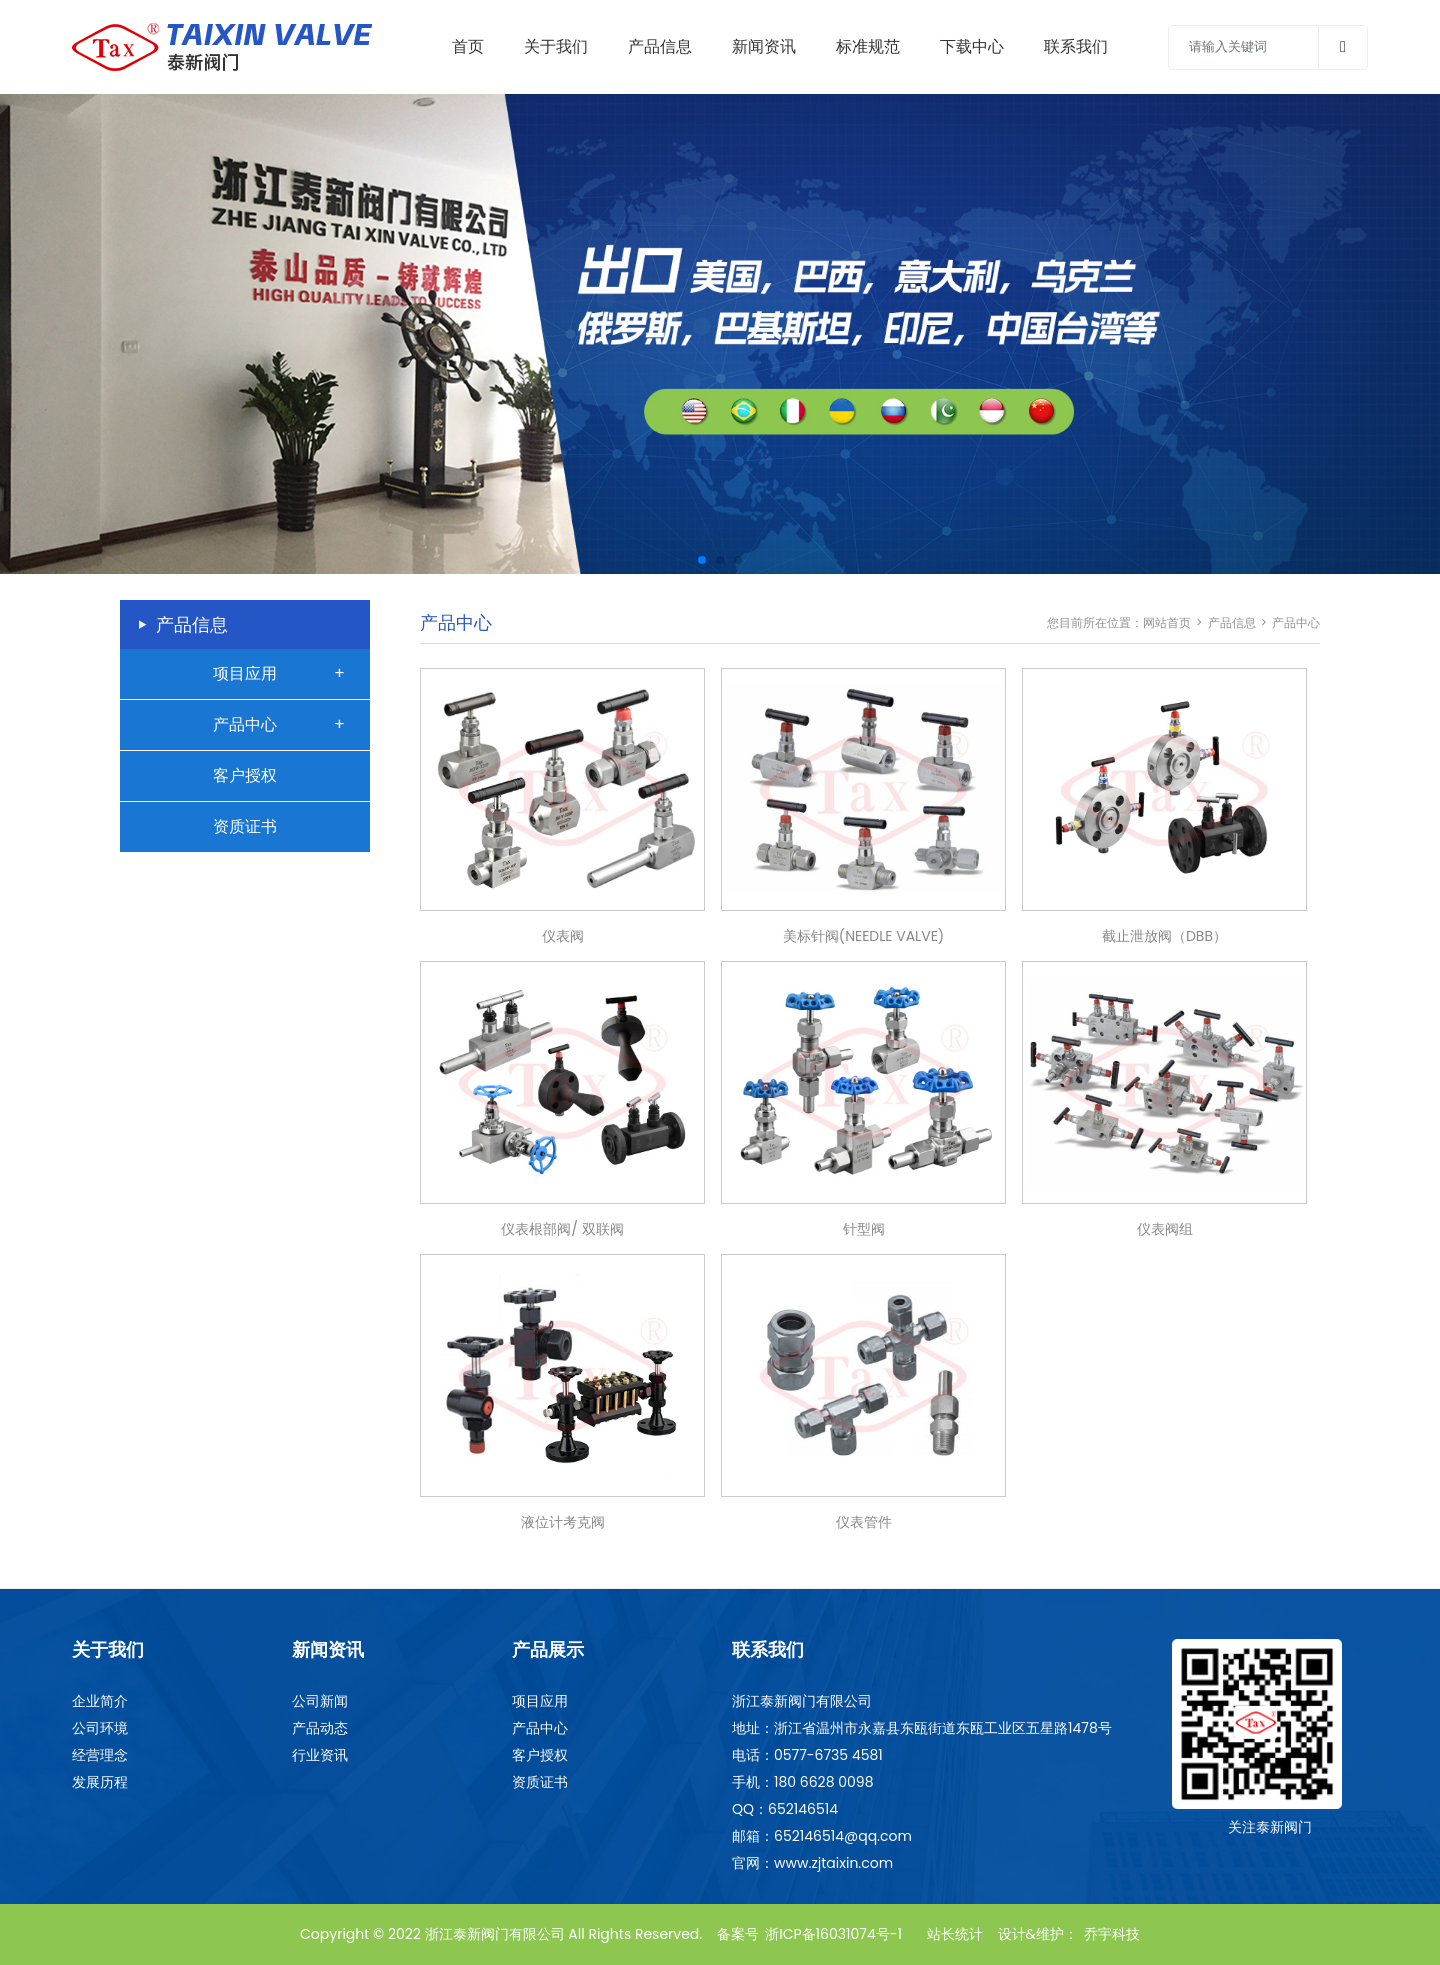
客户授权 (245, 775)
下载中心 (972, 46)
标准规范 (868, 46)
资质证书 (245, 826)
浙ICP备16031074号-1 (833, 1934)
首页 (468, 46)
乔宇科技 (1112, 1934)
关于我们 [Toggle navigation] (556, 46)
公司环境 (100, 1728)
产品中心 (245, 724)
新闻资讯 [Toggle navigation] (764, 46)
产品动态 (320, 1728)
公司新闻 (320, 1701)
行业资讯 (320, 1755)
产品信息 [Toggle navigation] (660, 46)
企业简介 (100, 1701)
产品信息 (1232, 622)
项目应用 (245, 673)
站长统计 (955, 1934)
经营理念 (100, 1755)
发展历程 (100, 1782)
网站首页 (1167, 622)
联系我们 (1076, 46)
